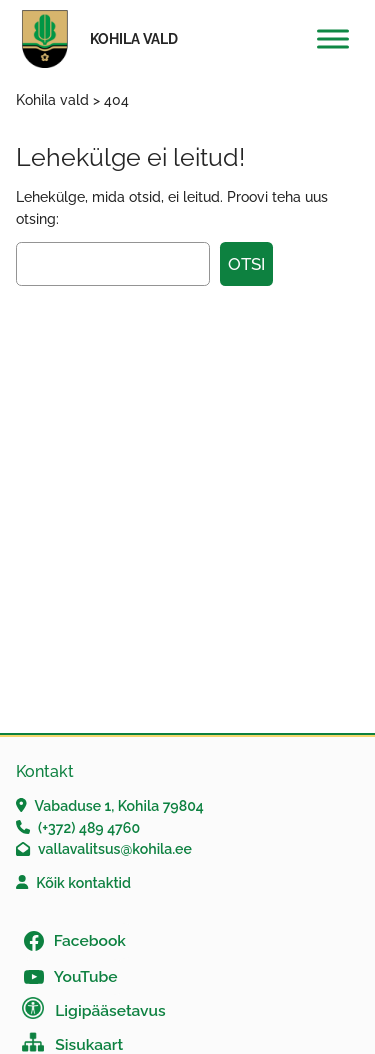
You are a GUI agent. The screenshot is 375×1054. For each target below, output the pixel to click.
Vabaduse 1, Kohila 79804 (119, 806)
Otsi (246, 264)
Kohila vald (134, 39)
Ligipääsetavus (110, 1010)
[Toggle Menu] (333, 38)
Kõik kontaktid (83, 883)
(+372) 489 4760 (89, 828)
